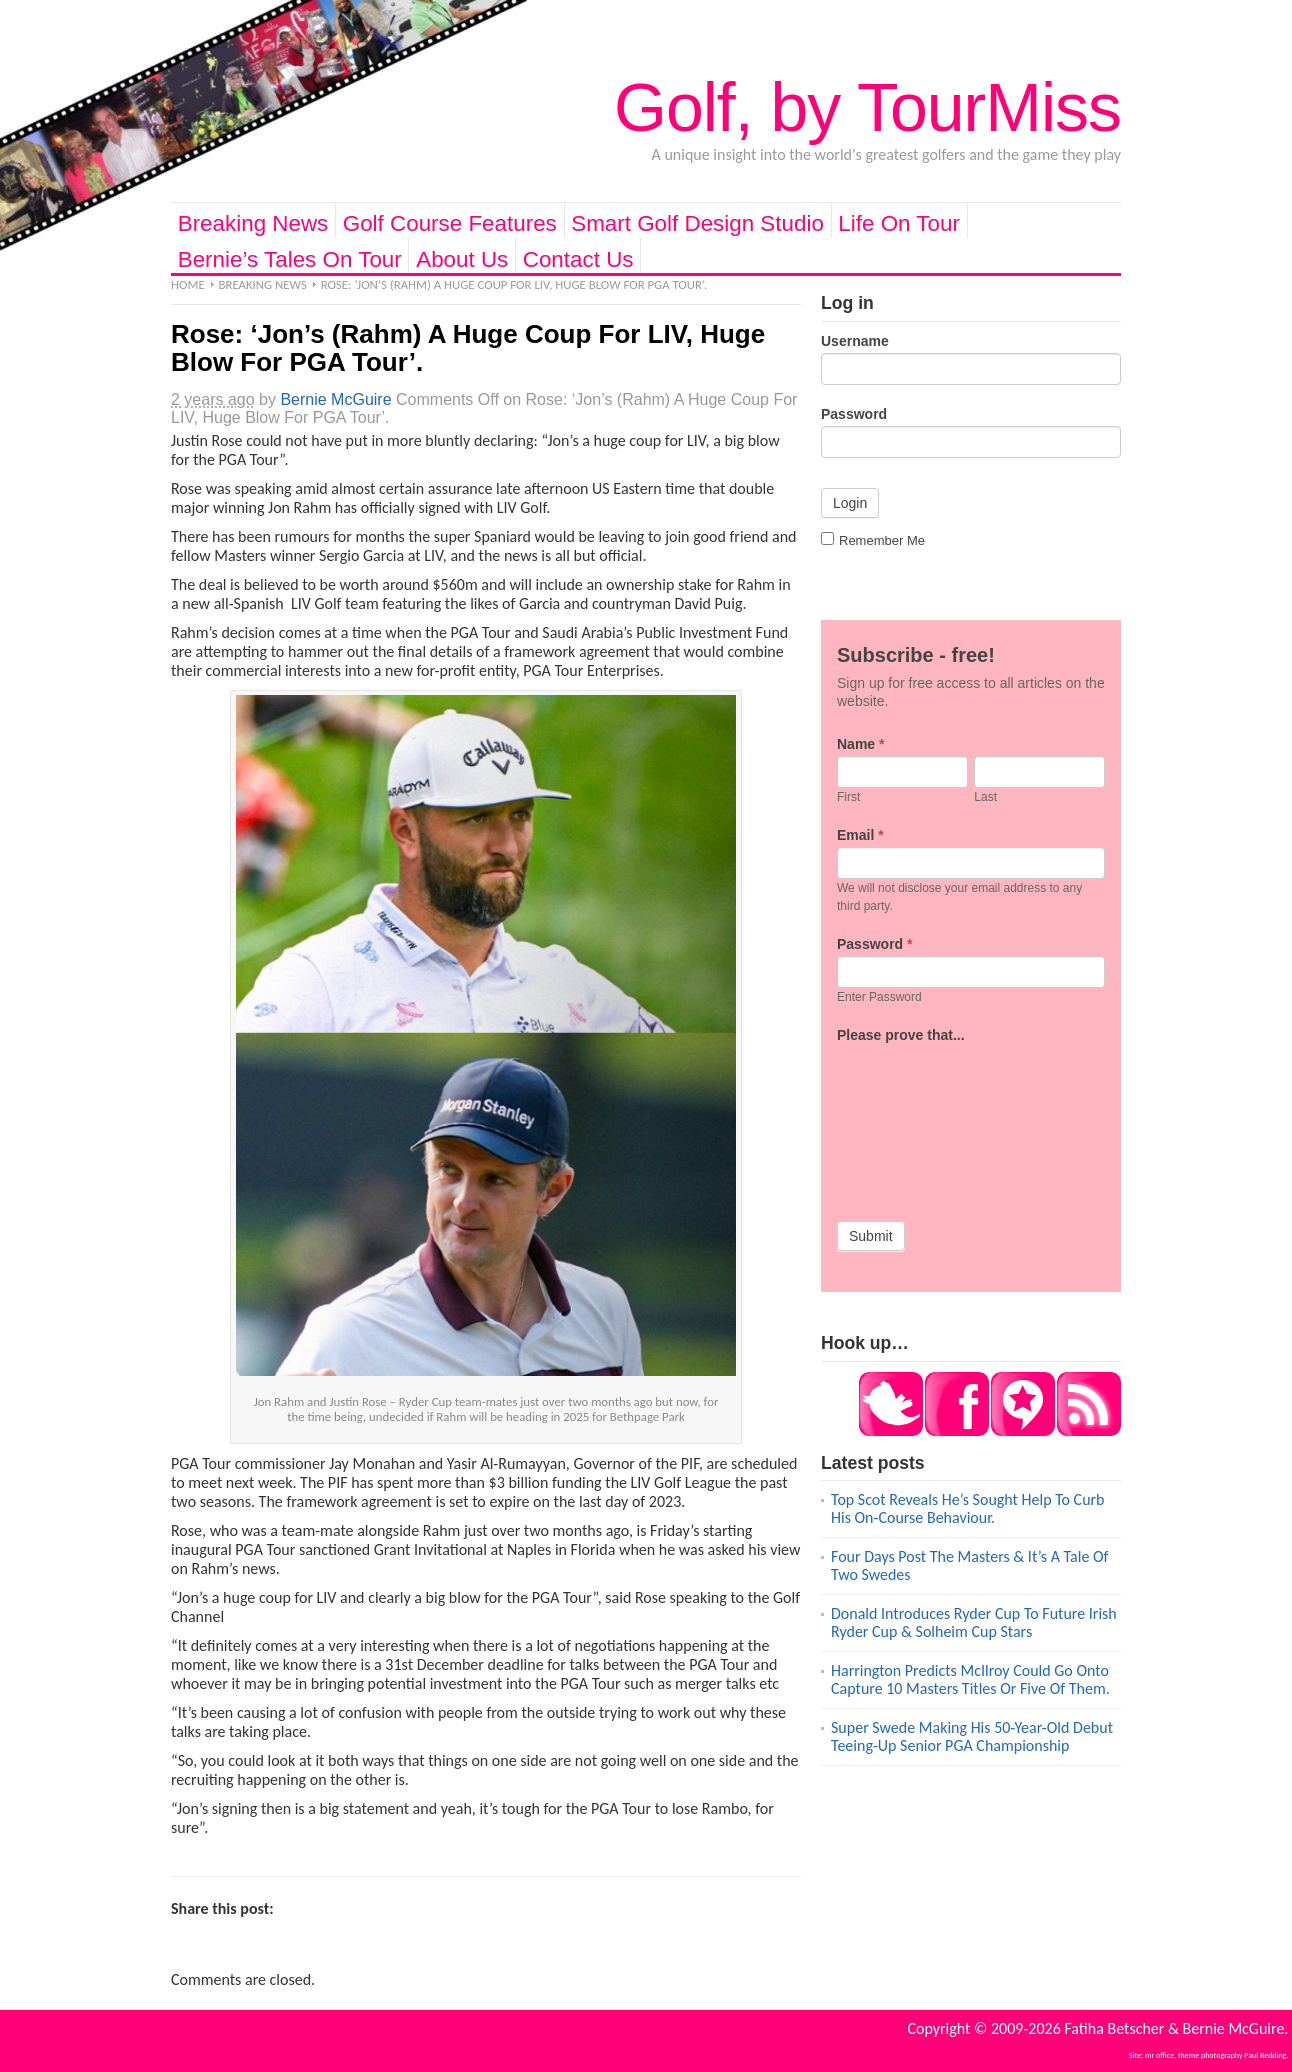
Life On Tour (899, 223)
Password (854, 414)
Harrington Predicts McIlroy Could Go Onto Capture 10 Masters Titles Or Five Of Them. (970, 1679)
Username (855, 341)
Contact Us (578, 259)
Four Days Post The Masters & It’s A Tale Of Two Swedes (970, 1565)
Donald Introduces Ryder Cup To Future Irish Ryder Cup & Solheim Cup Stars (974, 1622)
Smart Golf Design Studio (697, 223)
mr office (1159, 2055)
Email (860, 835)
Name (860, 744)
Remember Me (873, 540)
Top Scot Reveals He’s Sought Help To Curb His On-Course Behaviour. (968, 1508)
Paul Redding (1265, 2055)
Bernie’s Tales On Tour (290, 259)
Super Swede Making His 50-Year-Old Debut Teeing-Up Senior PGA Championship (972, 1736)
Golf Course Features (450, 223)
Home (188, 284)
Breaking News (253, 223)
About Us (462, 259)
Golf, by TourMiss (867, 107)
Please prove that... (901, 1035)
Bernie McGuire (335, 399)
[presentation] (919, 1119)
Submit (871, 1236)
